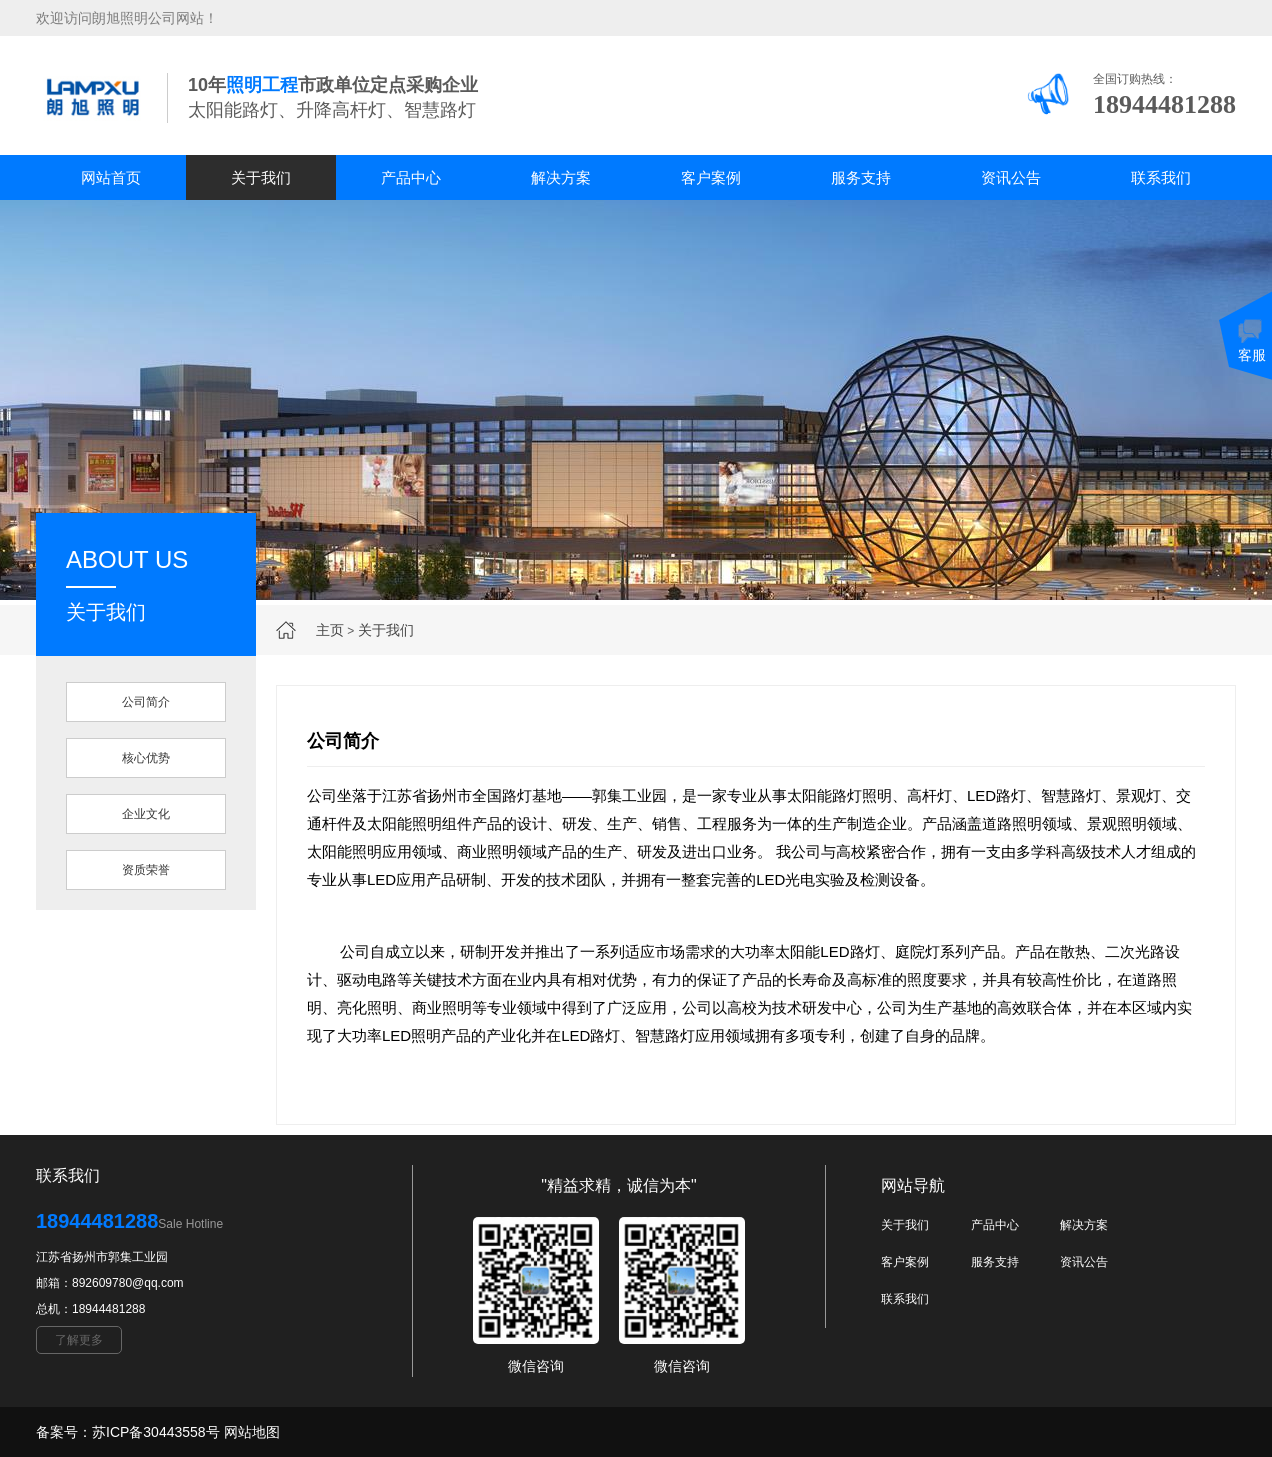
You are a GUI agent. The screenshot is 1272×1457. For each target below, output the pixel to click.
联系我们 (1161, 177)
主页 (330, 630)
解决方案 (561, 177)
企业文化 (146, 814)
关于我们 (261, 177)
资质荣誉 (146, 870)
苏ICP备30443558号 (156, 1432)
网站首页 (111, 177)
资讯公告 (1011, 177)
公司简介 (146, 702)
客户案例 (711, 177)
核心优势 (146, 758)
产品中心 (411, 177)
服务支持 (861, 177)
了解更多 (79, 1340)
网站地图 (252, 1432)
